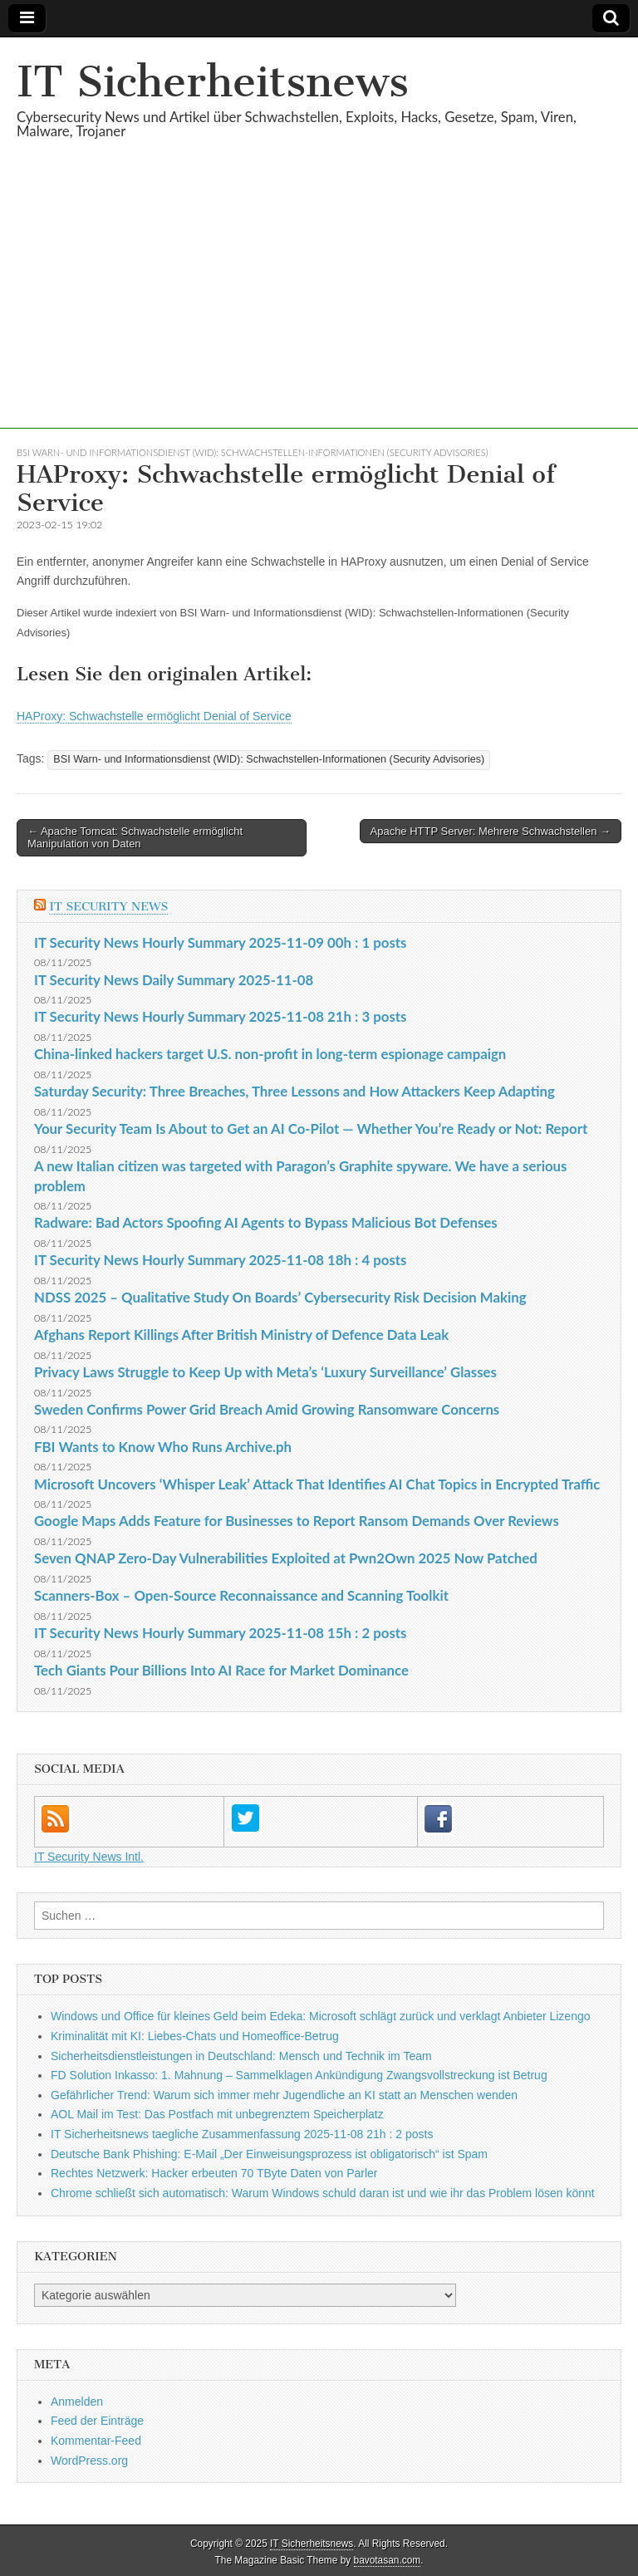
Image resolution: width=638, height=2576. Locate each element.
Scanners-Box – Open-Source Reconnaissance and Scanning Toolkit (241, 1595)
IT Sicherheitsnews (213, 81)
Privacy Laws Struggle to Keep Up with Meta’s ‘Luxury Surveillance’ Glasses (265, 1372)
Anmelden (77, 2401)
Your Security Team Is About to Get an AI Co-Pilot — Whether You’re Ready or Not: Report (310, 1128)
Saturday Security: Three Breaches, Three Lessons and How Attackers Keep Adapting (294, 1091)
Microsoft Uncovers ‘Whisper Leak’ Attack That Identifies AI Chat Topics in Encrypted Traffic (317, 1484)
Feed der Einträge (97, 2420)
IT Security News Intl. (89, 1856)
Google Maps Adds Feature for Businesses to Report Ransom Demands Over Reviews (296, 1520)
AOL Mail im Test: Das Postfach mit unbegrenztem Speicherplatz (217, 2114)
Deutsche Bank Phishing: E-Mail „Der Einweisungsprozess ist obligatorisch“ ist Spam (269, 2154)
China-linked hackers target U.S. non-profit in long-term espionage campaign (270, 1053)
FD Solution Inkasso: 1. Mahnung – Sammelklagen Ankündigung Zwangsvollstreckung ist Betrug (299, 2075)
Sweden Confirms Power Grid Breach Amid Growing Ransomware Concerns (266, 1409)
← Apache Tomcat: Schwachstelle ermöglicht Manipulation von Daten (135, 838)
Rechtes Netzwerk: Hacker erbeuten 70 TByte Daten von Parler (214, 2173)
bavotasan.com (387, 2560)
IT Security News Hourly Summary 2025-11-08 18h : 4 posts (220, 1259)
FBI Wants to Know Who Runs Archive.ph (163, 1446)
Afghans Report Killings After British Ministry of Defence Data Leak (241, 1334)
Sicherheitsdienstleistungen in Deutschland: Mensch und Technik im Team (241, 2056)
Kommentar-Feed (96, 2440)
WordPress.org (89, 2460)
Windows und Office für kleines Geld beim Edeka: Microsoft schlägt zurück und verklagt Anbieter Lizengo (321, 2016)
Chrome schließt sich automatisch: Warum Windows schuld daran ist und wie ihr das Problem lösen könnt (323, 2193)
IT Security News (108, 907)
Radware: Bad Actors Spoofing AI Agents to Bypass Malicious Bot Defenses (266, 1222)
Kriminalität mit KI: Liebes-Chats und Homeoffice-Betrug (195, 2036)
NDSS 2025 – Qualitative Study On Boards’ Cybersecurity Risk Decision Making (280, 1297)
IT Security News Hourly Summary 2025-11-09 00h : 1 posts (220, 942)
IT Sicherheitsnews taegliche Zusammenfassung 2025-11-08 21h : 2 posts (242, 2134)
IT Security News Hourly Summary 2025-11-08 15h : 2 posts (220, 1632)
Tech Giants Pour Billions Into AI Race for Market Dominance (221, 1670)
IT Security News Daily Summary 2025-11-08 (173, 980)
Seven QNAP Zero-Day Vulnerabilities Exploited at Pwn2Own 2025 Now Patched (285, 1558)
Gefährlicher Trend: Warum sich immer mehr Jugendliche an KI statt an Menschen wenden (284, 2095)
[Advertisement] (319, 312)
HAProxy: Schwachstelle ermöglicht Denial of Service (154, 716)
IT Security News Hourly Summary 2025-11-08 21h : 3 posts (220, 1016)
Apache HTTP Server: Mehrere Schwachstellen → (491, 831)
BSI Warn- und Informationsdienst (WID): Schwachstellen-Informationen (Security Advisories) (252, 452)
